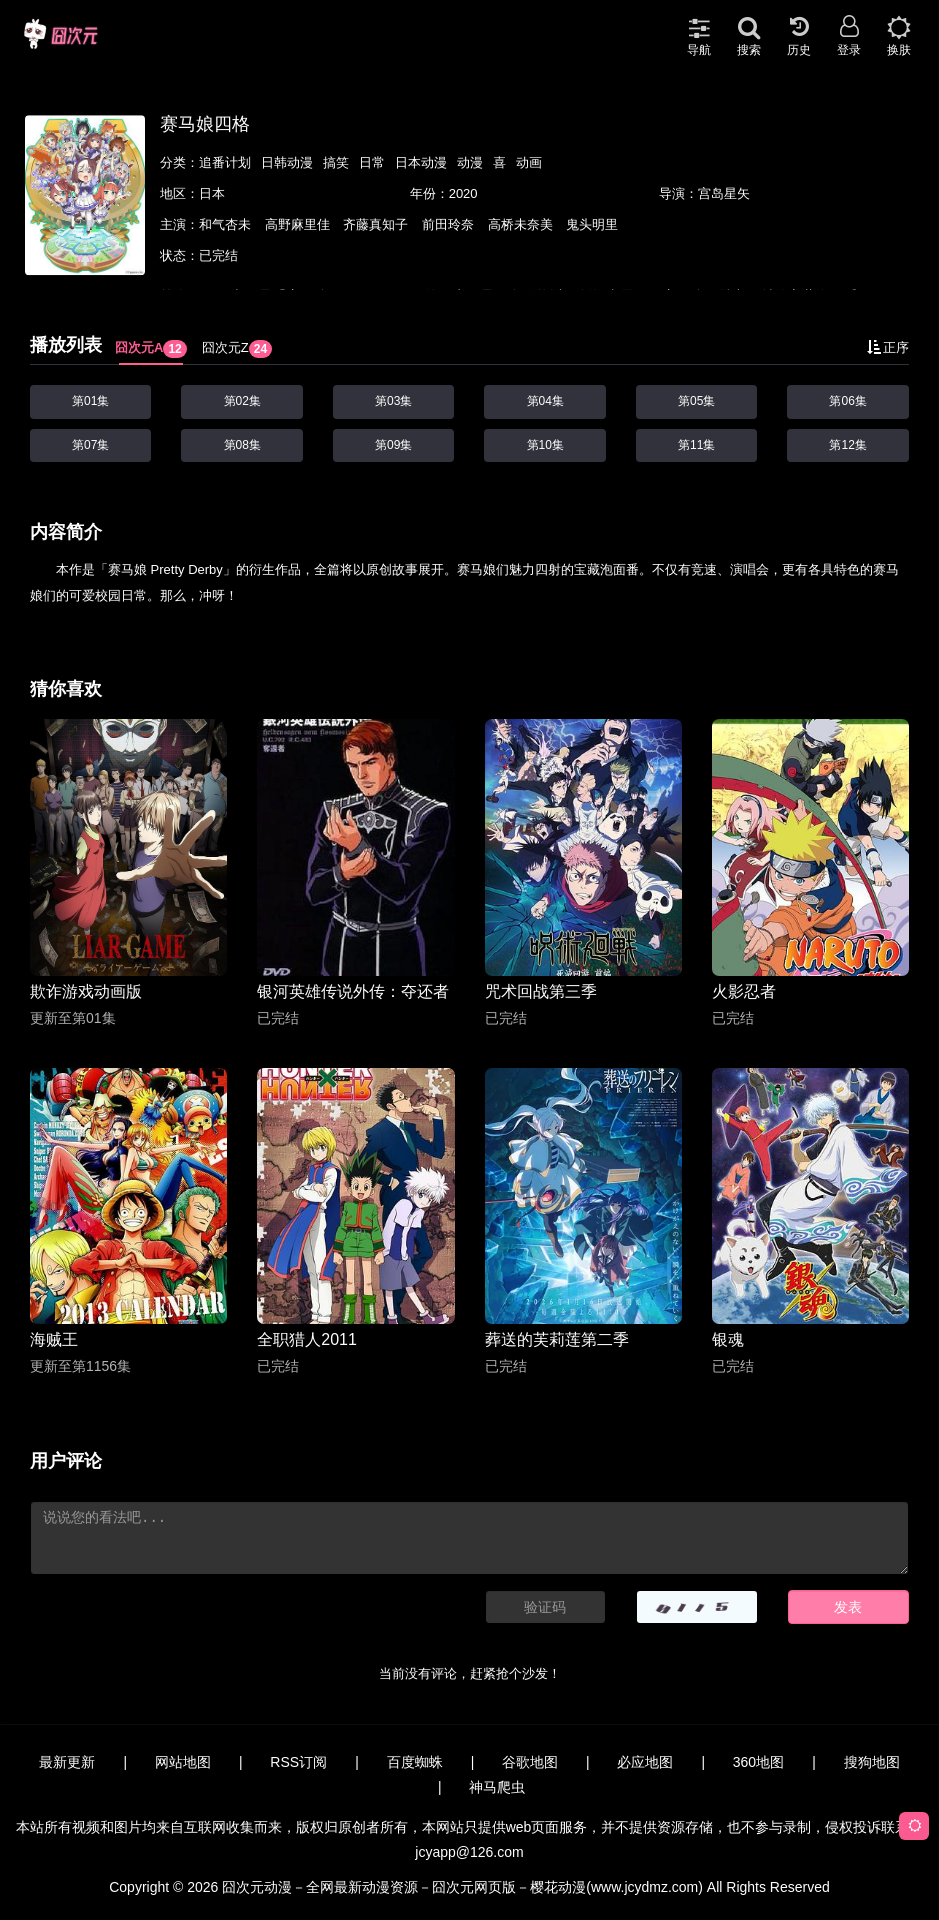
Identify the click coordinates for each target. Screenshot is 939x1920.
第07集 (90, 445)
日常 (372, 162)
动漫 (470, 162)
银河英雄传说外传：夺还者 (353, 991)
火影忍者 (744, 991)
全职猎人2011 (307, 1339)
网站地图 (183, 1762)
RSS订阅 (298, 1762)
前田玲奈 (450, 224)
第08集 (242, 445)
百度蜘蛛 (415, 1762)
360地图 (758, 1762)
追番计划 (225, 162)
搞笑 (336, 162)
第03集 (393, 401)
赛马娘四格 (205, 124)
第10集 (545, 445)
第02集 (242, 401)
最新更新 (67, 1762)
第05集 (696, 401)
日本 (212, 193)
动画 (529, 162)
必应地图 (645, 1762)
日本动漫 (421, 162)
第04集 (545, 401)
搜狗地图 (872, 1762)
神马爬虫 (497, 1787)
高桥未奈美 (522, 224)
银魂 (728, 1339)
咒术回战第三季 (541, 991)
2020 (463, 193)
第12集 (847, 445)
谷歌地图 (530, 1762)
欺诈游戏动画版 (86, 991)
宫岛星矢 (724, 193)
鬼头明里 (592, 224)
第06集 (847, 401)
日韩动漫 (287, 162)
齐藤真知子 (377, 224)
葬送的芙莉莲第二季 (557, 1339)
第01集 (90, 401)
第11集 (696, 445)
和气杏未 (227, 224)
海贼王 (54, 1339)
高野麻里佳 (299, 224)
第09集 (393, 445)
